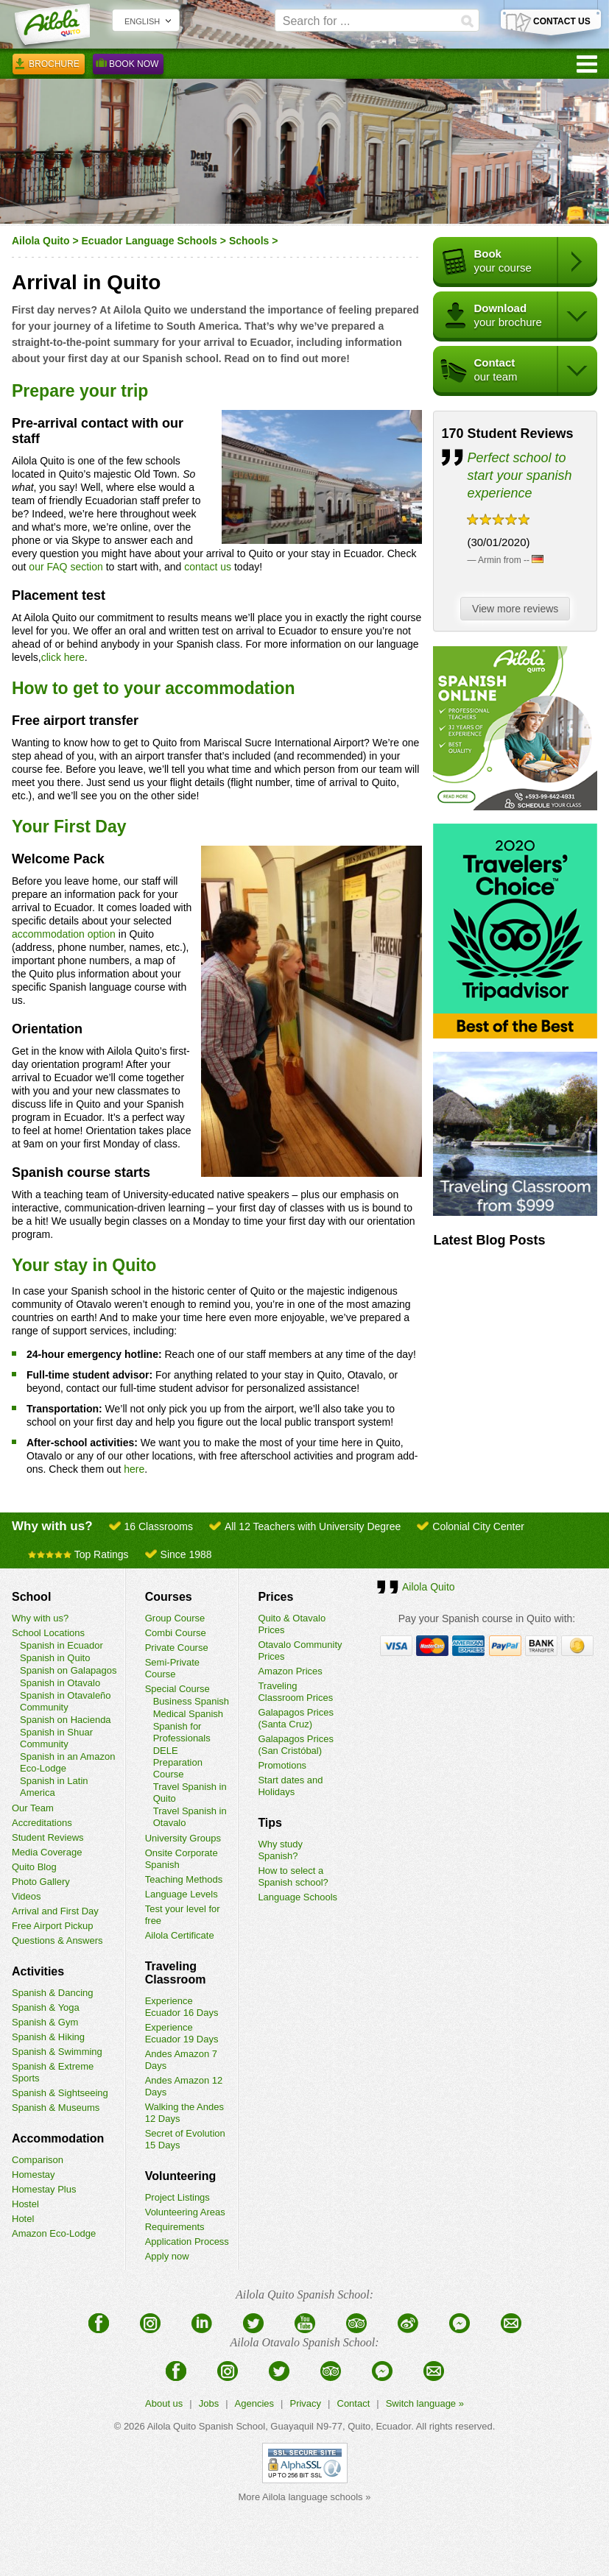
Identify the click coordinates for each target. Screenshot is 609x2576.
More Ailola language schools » (305, 2496)
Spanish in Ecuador (61, 1645)
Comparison (37, 2159)
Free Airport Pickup (53, 1925)
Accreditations (42, 1822)
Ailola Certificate (179, 1935)
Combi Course (175, 1632)
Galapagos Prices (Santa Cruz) (296, 1718)
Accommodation (58, 2138)
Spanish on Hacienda (65, 1719)
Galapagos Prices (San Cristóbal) (296, 1744)
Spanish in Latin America (54, 1786)
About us (164, 2403)
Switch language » (425, 2403)
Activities (38, 1971)
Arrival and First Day (55, 1911)
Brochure (48, 66)
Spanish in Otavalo (60, 1682)
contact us (207, 567)
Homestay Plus (44, 2189)
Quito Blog (34, 1866)
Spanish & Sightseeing (60, 2092)
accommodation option (64, 934)
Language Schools (297, 1897)
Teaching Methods (184, 1879)
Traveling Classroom (175, 1973)
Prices (275, 1596)
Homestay (33, 2174)
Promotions (282, 1765)
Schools (249, 241)
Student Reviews (48, 1837)
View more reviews (519, 609)
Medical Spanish (188, 1713)
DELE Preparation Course (178, 1762)
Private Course (176, 1647)
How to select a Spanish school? (293, 1876)
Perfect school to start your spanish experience (519, 475)
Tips (270, 1822)
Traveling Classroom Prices (295, 1691)
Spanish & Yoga (46, 2007)
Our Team (33, 1808)
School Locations (48, 1632)
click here (63, 657)
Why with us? (40, 1618)
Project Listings (177, 2197)
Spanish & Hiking (48, 2036)
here (134, 1469)
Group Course (175, 1618)
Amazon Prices (290, 1671)
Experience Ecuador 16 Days (182, 2006)
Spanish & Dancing (53, 1992)
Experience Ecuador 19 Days (182, 2033)
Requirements (175, 2226)
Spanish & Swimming (57, 2051)
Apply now (167, 2256)
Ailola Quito (41, 241)
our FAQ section (65, 567)
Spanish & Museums (55, 2107)
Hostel (25, 2203)
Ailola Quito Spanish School (206, 2426)
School (31, 1596)
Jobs (209, 2403)
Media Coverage (47, 1852)
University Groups (183, 1838)
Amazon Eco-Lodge (54, 2233)
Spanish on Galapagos (68, 1670)
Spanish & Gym (45, 2022)
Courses (168, 1596)
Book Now (128, 66)
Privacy (305, 2403)
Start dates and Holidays (290, 1785)
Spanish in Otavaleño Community (65, 1701)
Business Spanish (191, 1701)
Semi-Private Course (172, 1668)
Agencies (254, 2403)
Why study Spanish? (280, 1850)
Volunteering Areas (185, 2212)
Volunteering (181, 2176)
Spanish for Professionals (182, 1732)
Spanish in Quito (55, 1657)
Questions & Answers (57, 1940)
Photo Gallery (41, 1881)
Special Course (177, 1688)
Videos (26, 1896)
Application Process (187, 2241)
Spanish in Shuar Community (56, 1738)
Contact (353, 2403)
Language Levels (181, 1894)
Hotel (23, 2218)
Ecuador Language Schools (149, 241)
